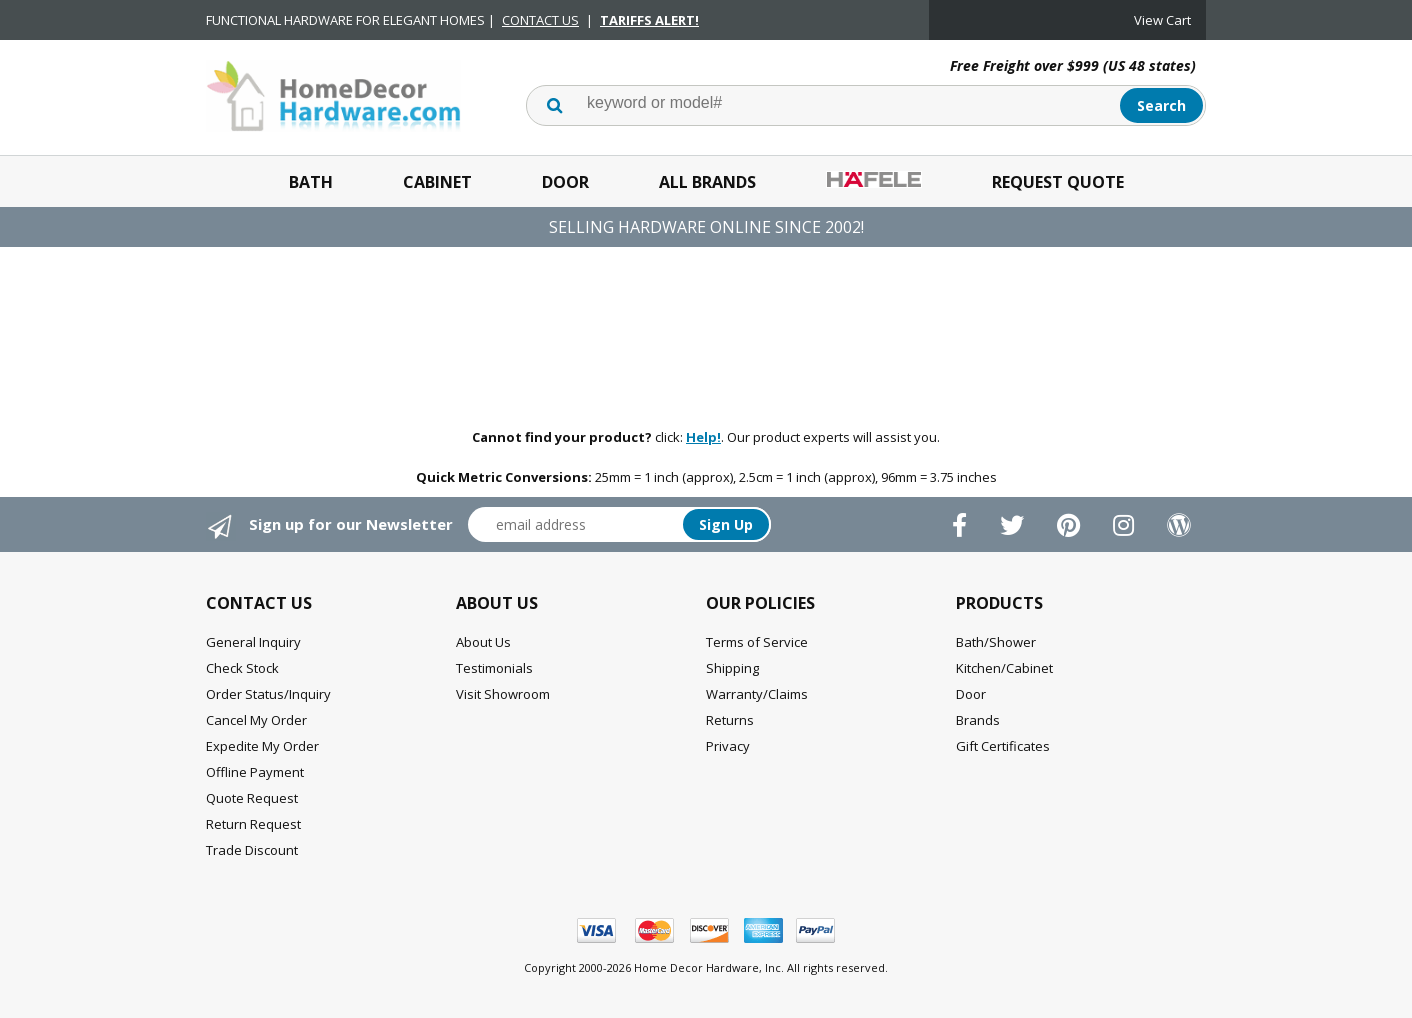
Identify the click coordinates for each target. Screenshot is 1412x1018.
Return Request (253, 824)
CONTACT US (540, 20)
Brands (978, 720)
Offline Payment (255, 772)
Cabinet (437, 182)
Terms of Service (757, 642)
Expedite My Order (262, 746)
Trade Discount (252, 850)
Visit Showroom (503, 694)
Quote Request (252, 798)
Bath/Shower (996, 642)
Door (565, 182)
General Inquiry (253, 642)
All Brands (707, 182)
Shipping (732, 668)
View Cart (1162, 20)
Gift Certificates (1003, 746)
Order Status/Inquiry (268, 694)
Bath (311, 182)
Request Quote (1058, 182)
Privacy (728, 746)
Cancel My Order (256, 720)
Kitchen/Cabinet (1004, 668)
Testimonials (494, 668)
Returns (730, 720)
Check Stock (242, 668)
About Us (483, 642)
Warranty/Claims (757, 694)
